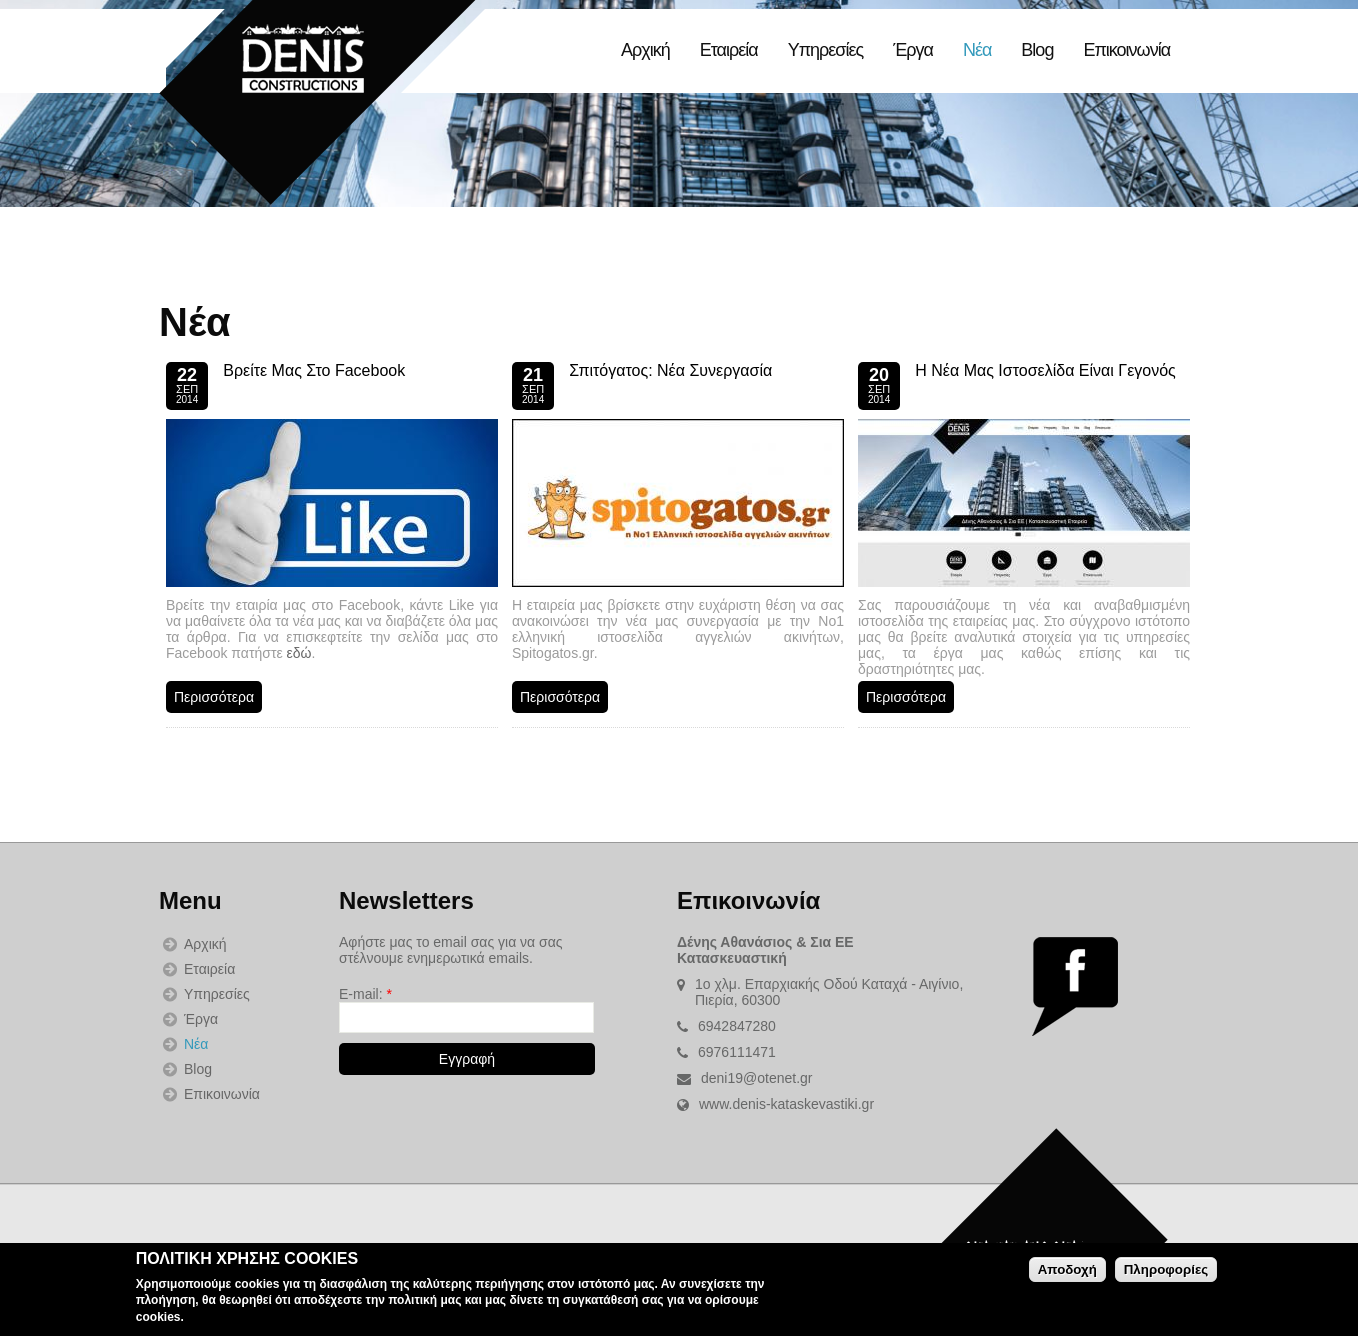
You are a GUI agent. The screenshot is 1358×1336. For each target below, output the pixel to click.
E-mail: (365, 994)
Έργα (913, 50)
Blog (1037, 50)
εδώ (299, 653)
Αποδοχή (1067, 1269)
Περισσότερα (214, 697)
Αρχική (645, 50)
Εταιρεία (729, 50)
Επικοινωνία (1126, 50)
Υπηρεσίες (826, 50)
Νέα (977, 50)
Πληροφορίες (1166, 1269)
